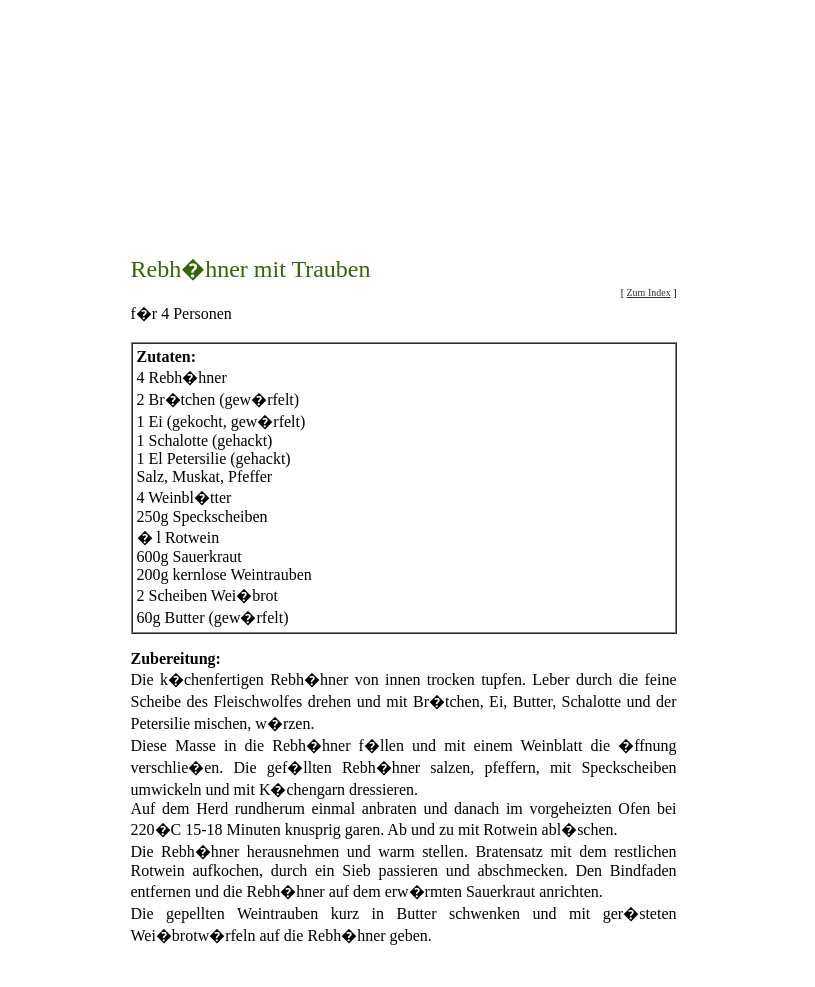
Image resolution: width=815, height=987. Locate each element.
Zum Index (649, 226)
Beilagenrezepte (531, 958)
